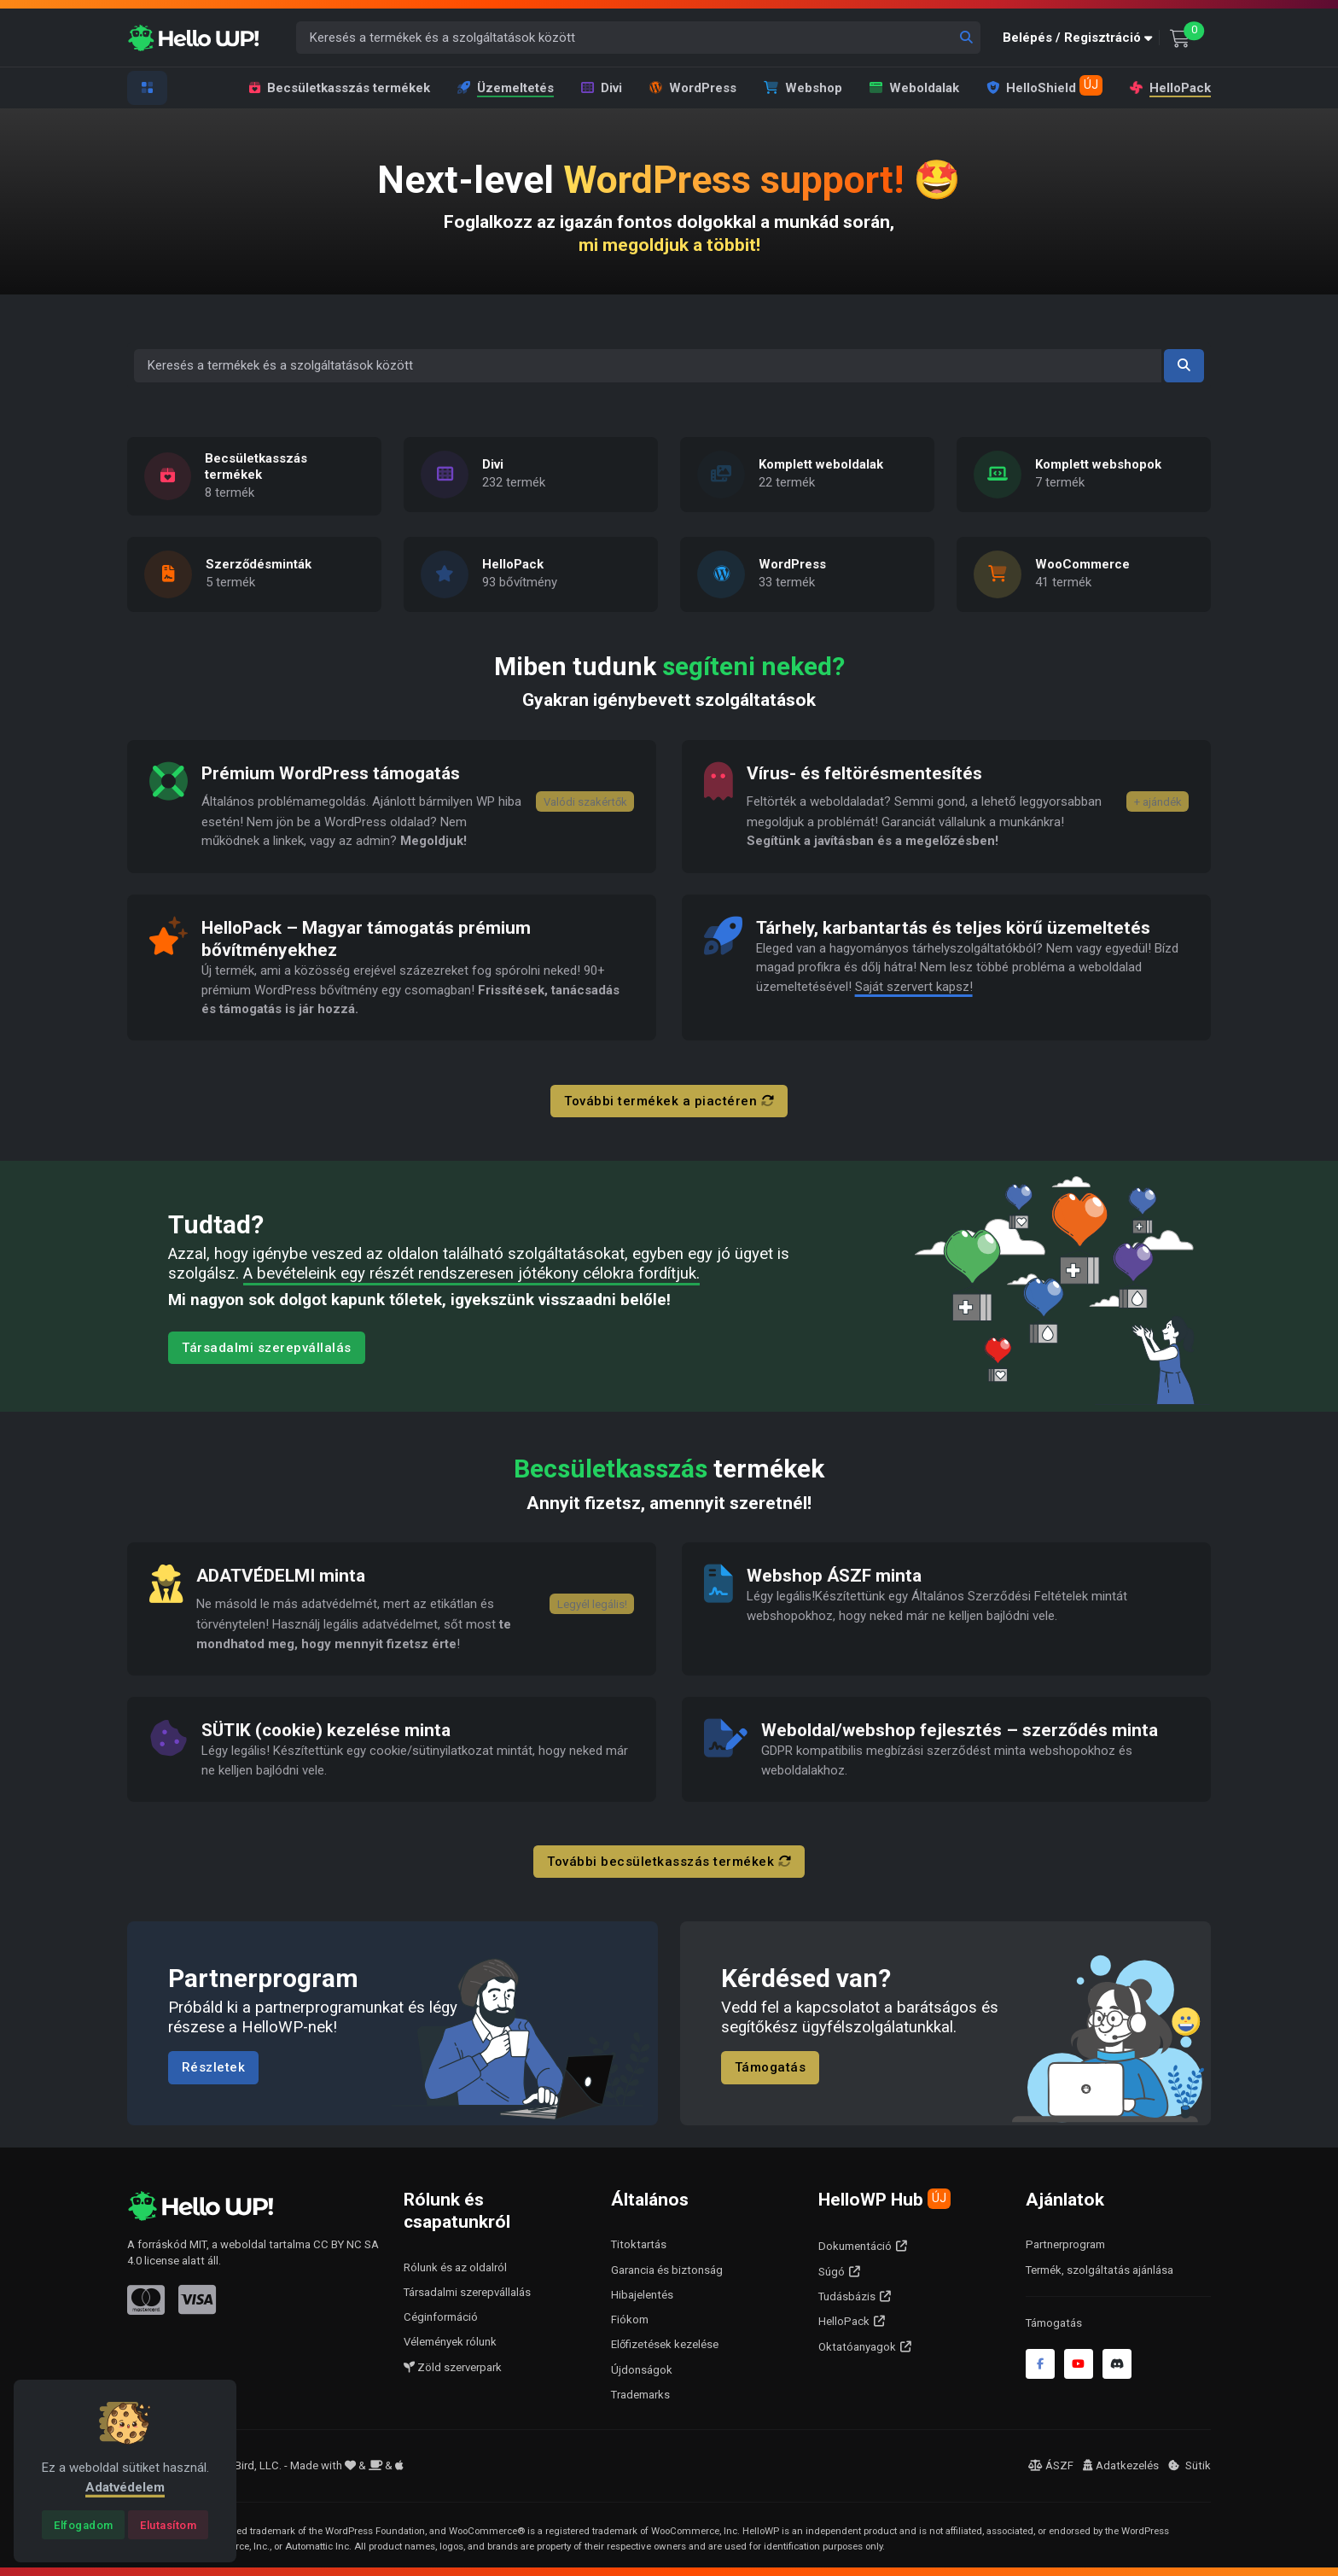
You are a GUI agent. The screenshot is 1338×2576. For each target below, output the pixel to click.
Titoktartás (638, 2244)
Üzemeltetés (505, 88)
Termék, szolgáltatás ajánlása (1099, 2270)
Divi (601, 88)
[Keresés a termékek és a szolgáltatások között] (638, 38)
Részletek (214, 2068)
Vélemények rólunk (450, 2341)
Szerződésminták (258, 565)
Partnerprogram (1065, 2244)
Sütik (1189, 2465)
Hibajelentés (642, 2294)
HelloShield (1044, 85)
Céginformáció (441, 2317)
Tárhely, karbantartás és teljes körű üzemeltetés (953, 928)
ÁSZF (1050, 2465)
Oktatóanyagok (857, 2346)
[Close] (83, 2524)
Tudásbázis (847, 2296)
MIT (198, 2244)
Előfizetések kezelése (664, 2344)
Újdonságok (641, 2369)
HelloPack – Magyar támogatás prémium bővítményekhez (366, 939)
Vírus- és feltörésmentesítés (865, 773)
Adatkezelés (1121, 2465)
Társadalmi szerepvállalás (267, 1347)
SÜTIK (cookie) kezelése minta (326, 1730)
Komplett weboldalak (821, 464)
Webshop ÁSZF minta (835, 1575)
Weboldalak (914, 88)
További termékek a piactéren (669, 1101)
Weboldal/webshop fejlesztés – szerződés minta (960, 1730)
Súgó (831, 2271)
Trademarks (640, 2394)
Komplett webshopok (1098, 464)
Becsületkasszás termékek (339, 88)
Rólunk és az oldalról (455, 2267)
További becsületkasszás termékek (669, 1861)
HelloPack (1169, 87)
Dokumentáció (855, 2246)
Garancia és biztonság (667, 2270)
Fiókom (630, 2319)
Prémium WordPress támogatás (331, 773)
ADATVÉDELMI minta (281, 1575)
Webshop (803, 88)
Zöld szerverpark (453, 2367)
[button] (1081, 38)
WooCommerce (1082, 565)
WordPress (692, 88)
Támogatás (770, 2068)
